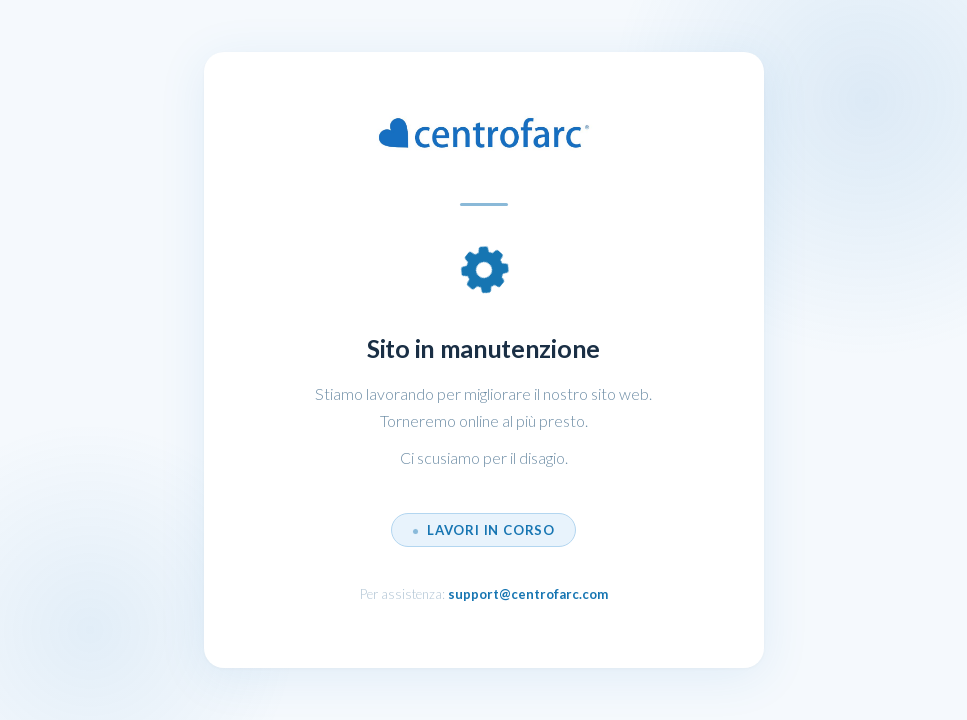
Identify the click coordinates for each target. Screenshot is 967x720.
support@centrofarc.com (528, 594)
